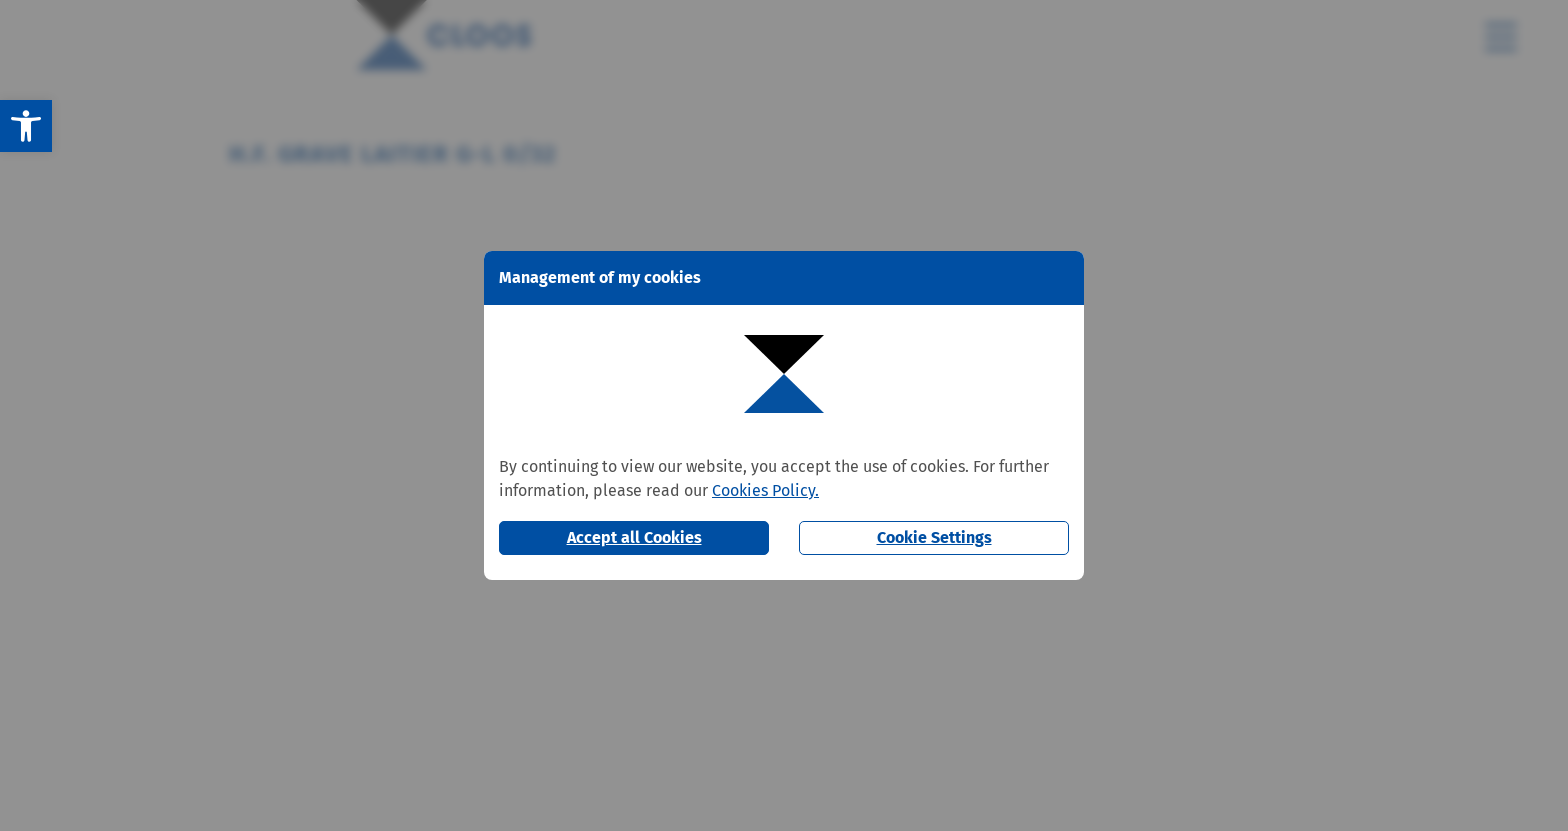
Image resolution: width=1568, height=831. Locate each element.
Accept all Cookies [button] (634, 537)
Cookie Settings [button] (934, 537)
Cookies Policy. (765, 490)
